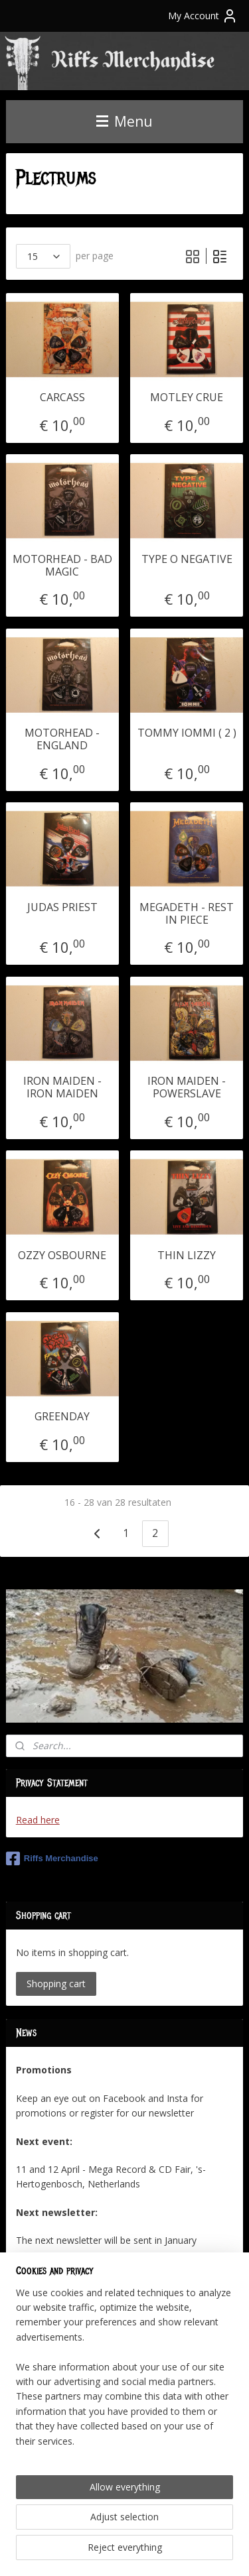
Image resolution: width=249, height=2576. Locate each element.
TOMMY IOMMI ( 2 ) (186, 733)
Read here (38, 1819)
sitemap (149, 2530)
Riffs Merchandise (52, 1859)
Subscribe (47, 2353)
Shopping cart (56, 1983)
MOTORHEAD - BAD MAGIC (62, 565)
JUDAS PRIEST (62, 906)
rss (177, 2530)
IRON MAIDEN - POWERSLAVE (186, 1087)
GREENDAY (62, 1416)
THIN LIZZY (186, 1255)
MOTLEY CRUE (186, 397)
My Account (203, 16)
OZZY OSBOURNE (62, 1255)
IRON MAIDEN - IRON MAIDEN (62, 1087)
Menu (124, 121)
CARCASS (62, 397)
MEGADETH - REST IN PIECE (186, 913)
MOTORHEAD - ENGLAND (62, 739)
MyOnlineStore (166, 2552)
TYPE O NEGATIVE (186, 558)
